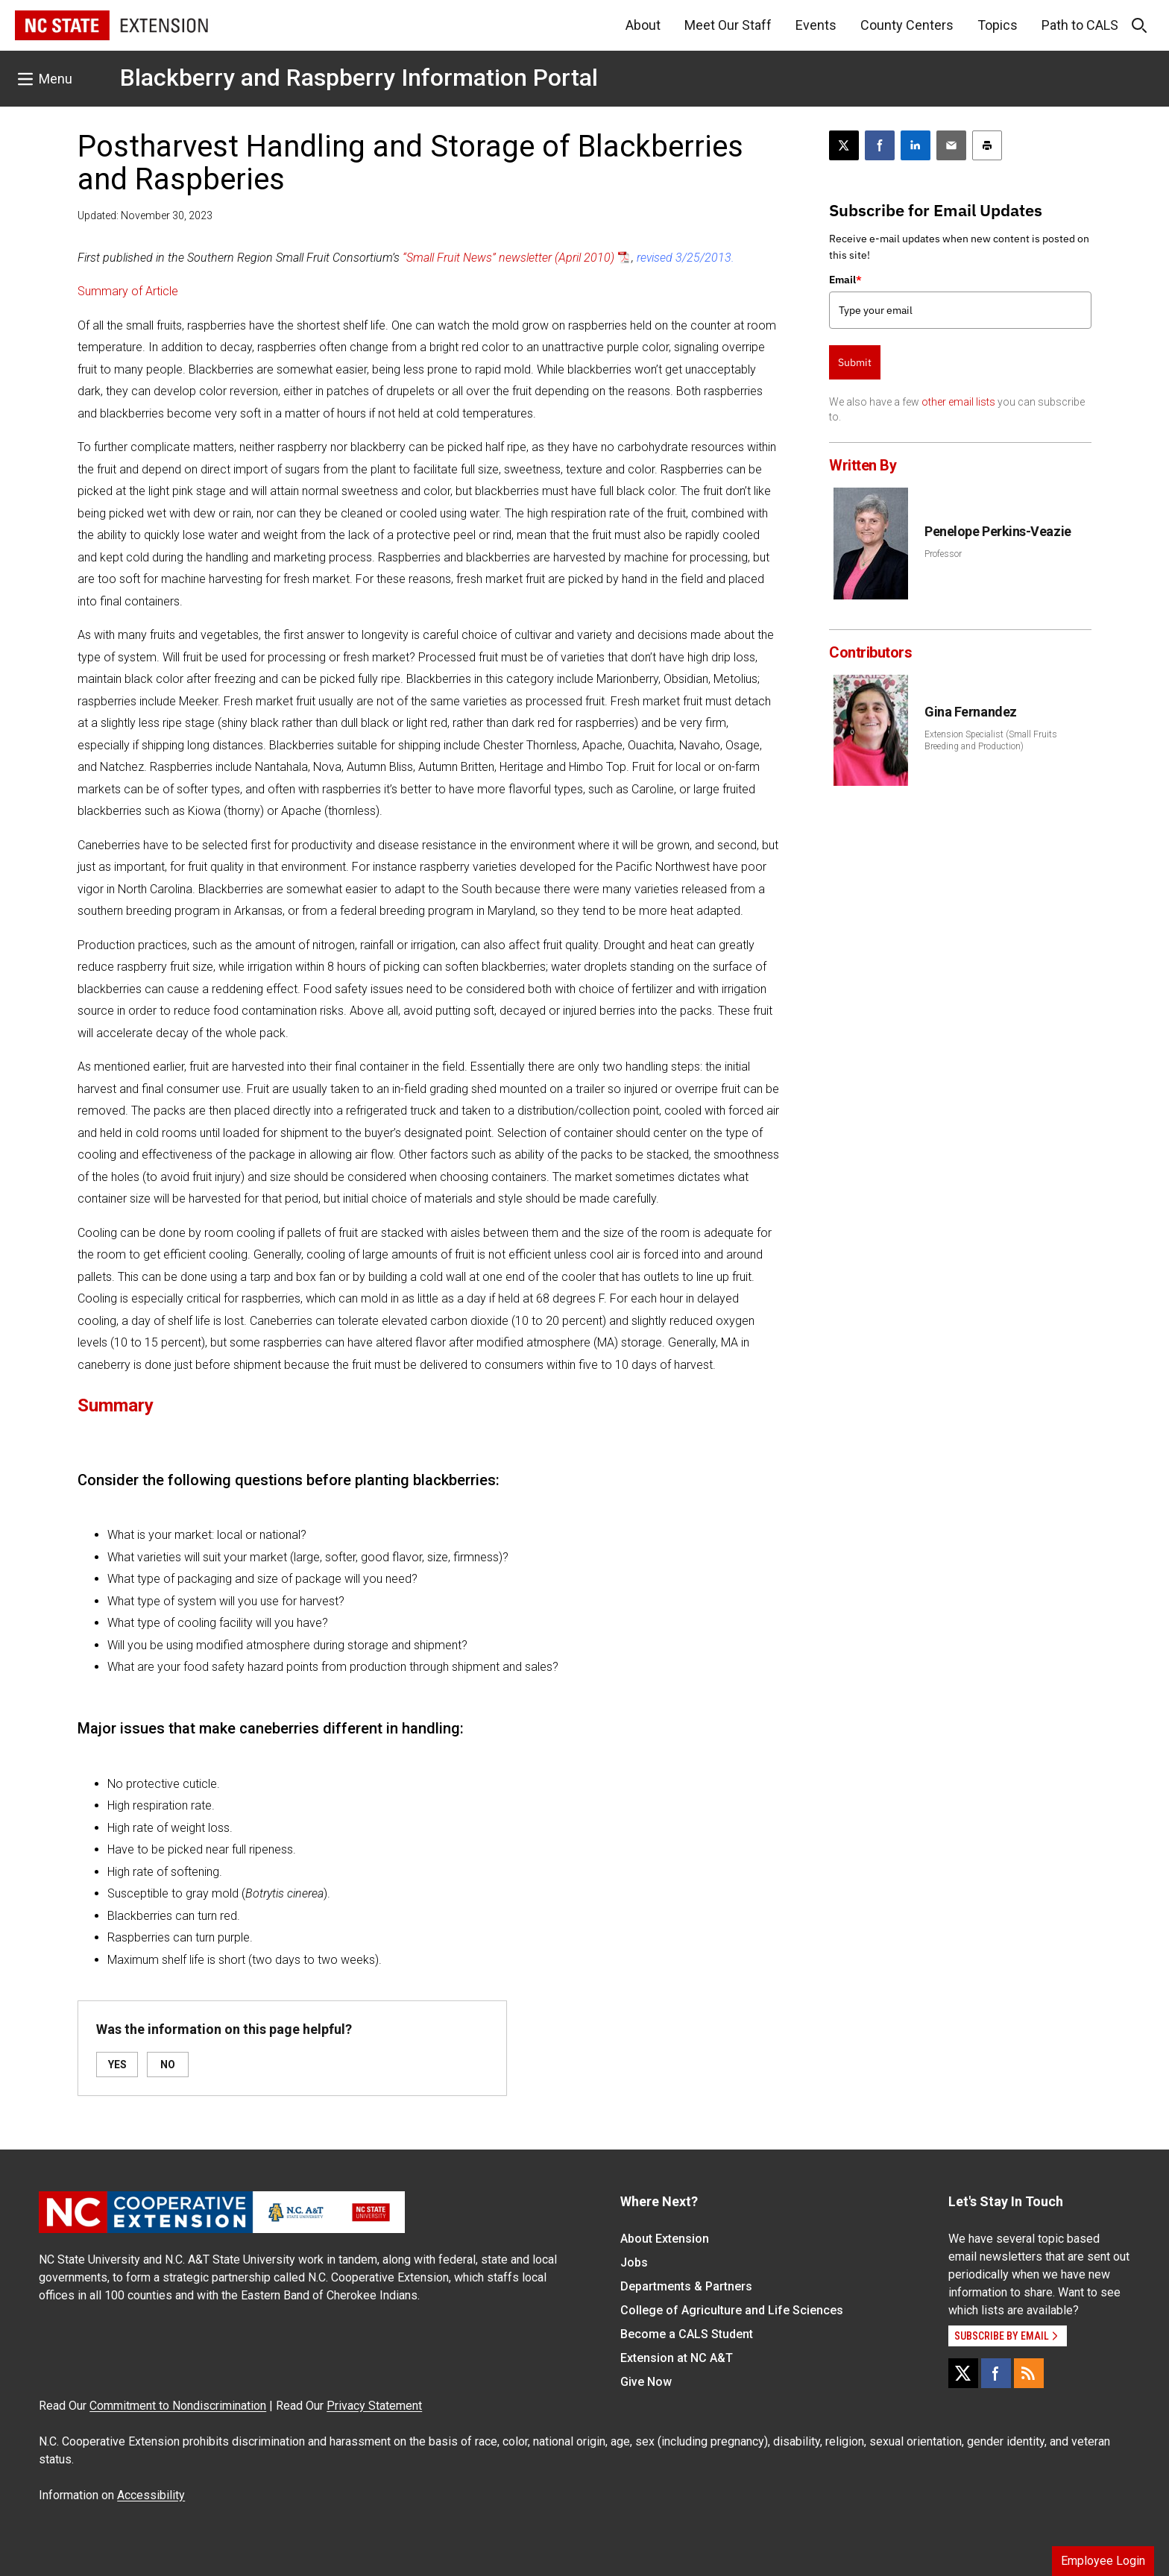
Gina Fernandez (970, 711)
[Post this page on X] (844, 145)
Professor (943, 554)
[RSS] (1029, 2373)
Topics (997, 25)
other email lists (958, 402)
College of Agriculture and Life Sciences (731, 2310)
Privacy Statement (374, 2406)
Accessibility (151, 2495)
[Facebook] (996, 2373)
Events (815, 25)
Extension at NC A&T (676, 2358)
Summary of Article (128, 291)
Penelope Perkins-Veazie (997, 531)
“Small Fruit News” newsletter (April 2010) (508, 258)
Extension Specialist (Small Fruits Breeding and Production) (990, 740)
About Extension (664, 2239)
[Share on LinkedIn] (915, 145)
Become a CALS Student (686, 2334)
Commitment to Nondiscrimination (177, 2406)
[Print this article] (987, 145)
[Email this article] (951, 145)
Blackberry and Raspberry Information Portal (359, 77)
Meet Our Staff (728, 25)
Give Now (646, 2382)
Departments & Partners (686, 2286)
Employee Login (1103, 2561)
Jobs (634, 2262)
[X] (963, 2373)
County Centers (907, 25)
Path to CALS (1080, 25)
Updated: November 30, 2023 (145, 215)
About (643, 25)
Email (845, 279)
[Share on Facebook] (880, 145)
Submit (855, 362)
